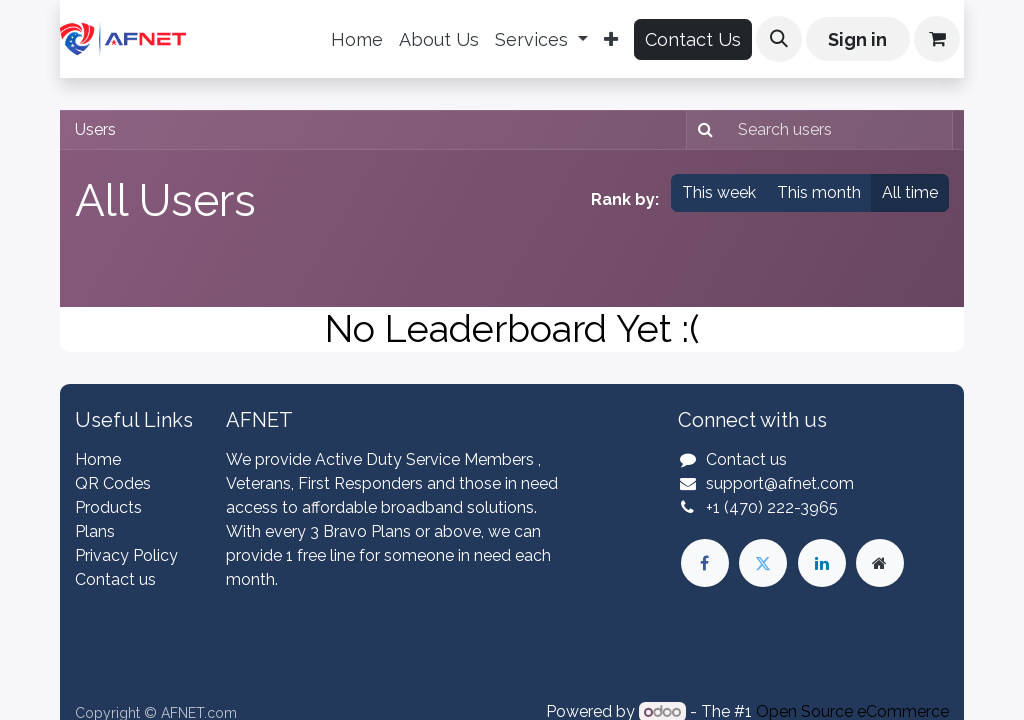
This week (719, 192)
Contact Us (693, 39)
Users (95, 129)
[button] (779, 39)
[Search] (702, 130)
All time (910, 192)
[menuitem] (357, 39)
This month (819, 192)
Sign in (857, 39)
